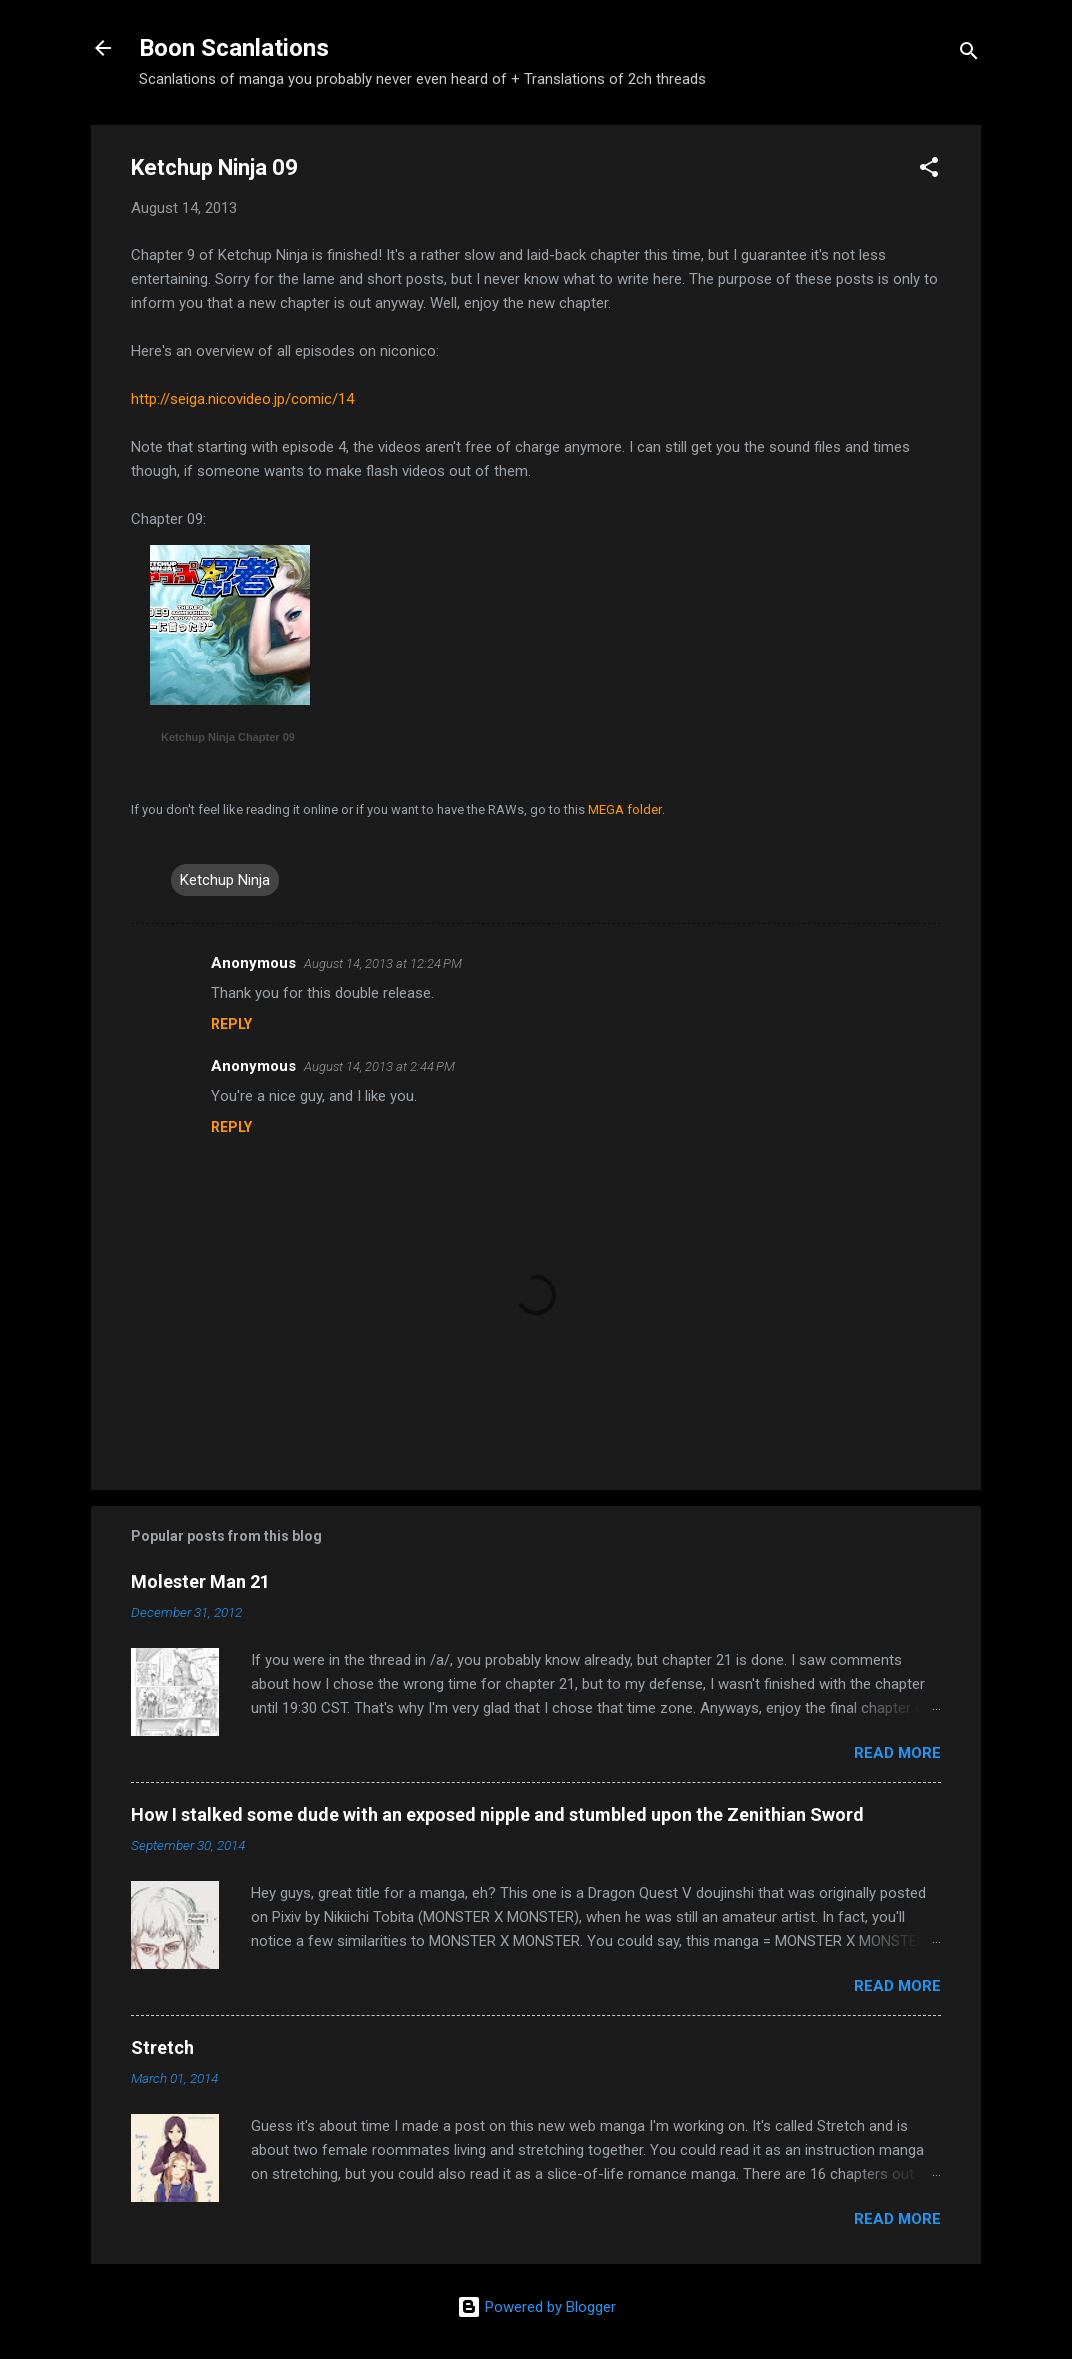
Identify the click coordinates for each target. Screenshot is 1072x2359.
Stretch (162, 2047)
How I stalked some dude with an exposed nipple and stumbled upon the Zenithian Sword (497, 1814)
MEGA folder (625, 809)
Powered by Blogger (536, 2307)
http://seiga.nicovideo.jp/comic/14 (242, 399)
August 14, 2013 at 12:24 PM (383, 963)
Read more (897, 1753)
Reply (231, 1024)
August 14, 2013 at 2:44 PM (379, 1066)
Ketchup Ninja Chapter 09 (228, 737)
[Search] (969, 54)
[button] (929, 170)
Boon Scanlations (234, 48)
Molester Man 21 (200, 1581)
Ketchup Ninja (225, 880)
